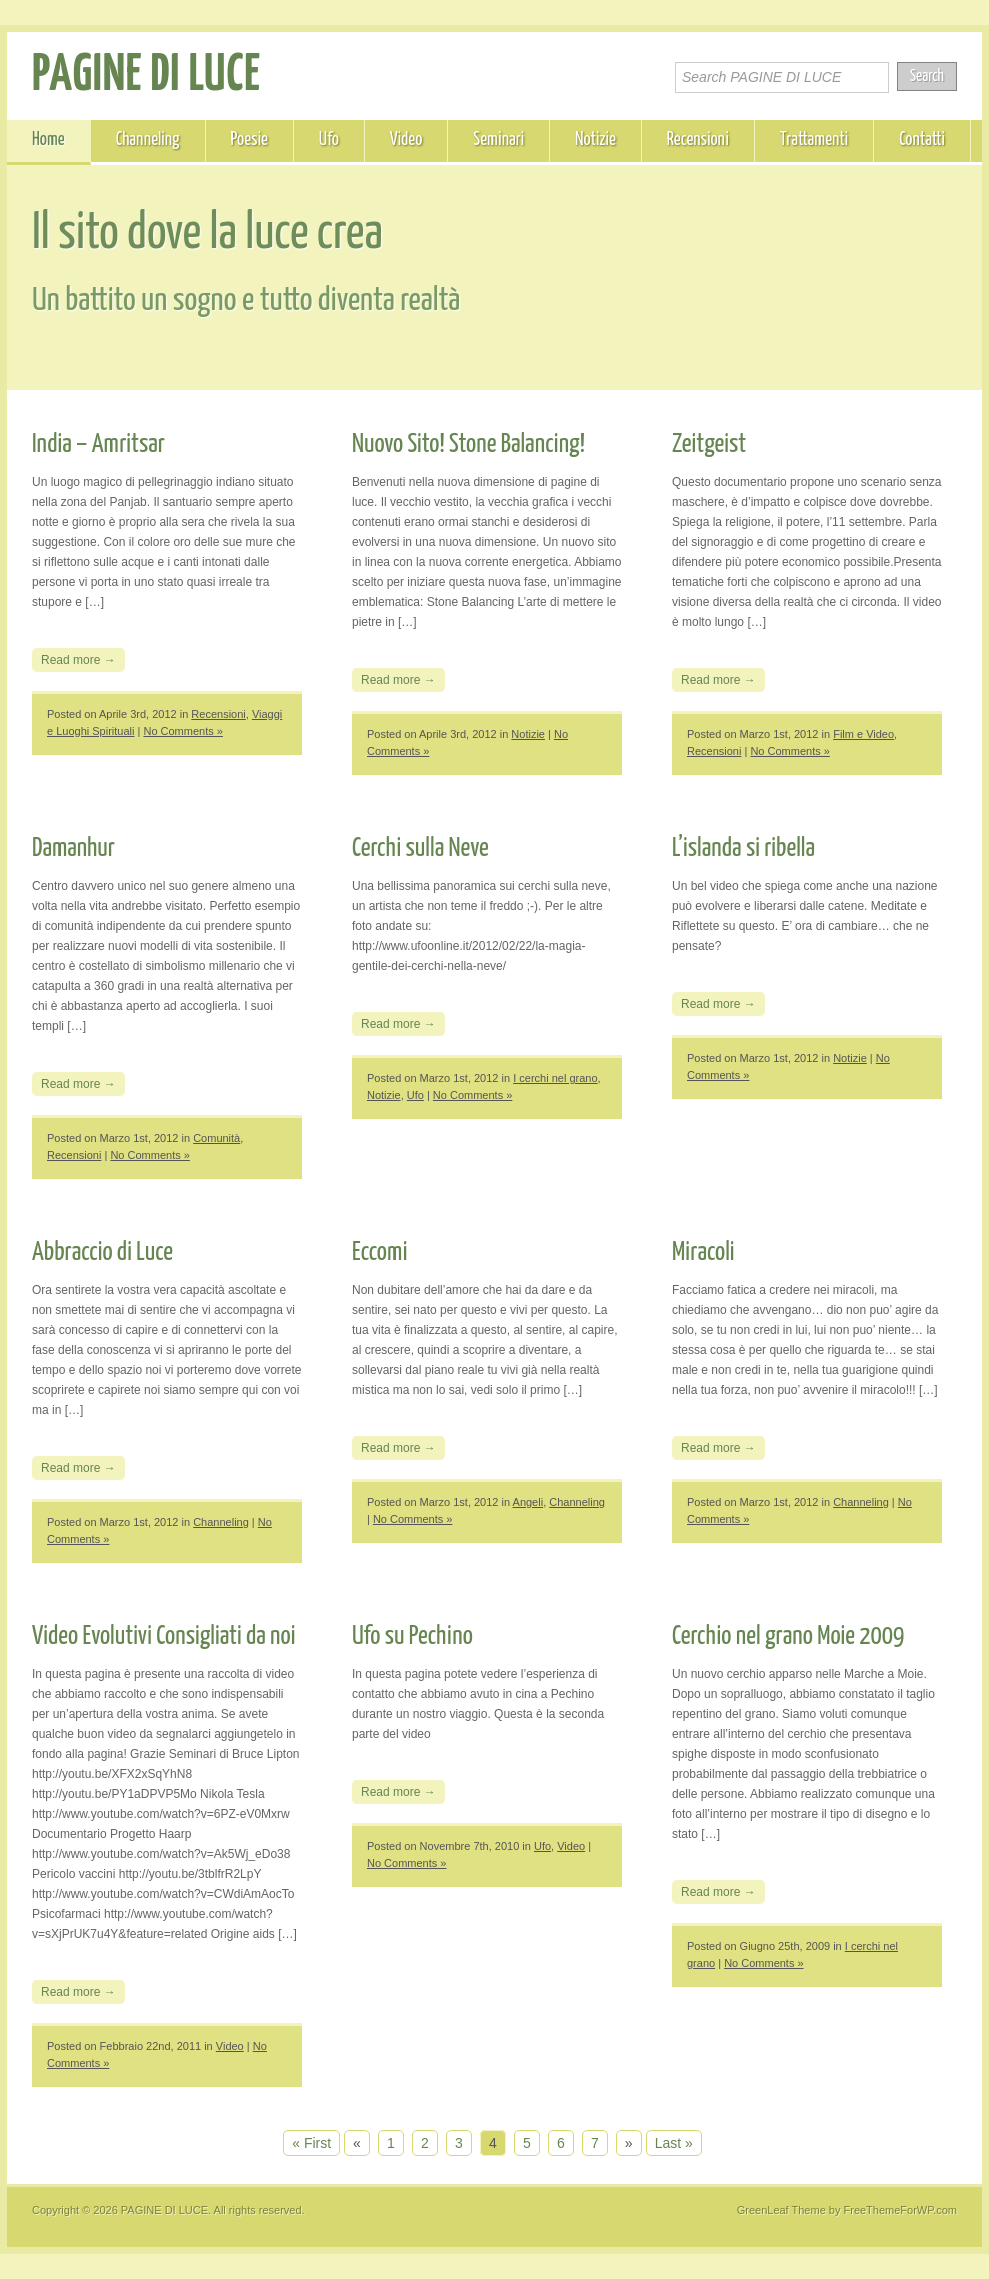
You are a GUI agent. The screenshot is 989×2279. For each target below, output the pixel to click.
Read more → (78, 660)
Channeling (148, 140)
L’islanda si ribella (743, 848)
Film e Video (863, 734)
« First (311, 2143)
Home (48, 140)
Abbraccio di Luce (102, 1252)
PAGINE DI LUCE (146, 76)
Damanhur (73, 848)
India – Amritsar (98, 444)
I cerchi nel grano (555, 1078)
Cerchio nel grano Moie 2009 (788, 1636)
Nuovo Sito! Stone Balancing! (468, 444)
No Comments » (182, 731)
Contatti (922, 140)
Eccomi (380, 1252)
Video (406, 140)
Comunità (216, 1138)
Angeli (528, 1502)
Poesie (249, 140)
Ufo (329, 140)
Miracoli (703, 1252)
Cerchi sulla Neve (420, 848)
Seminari (498, 140)
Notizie (595, 140)
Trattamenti (814, 140)
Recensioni (698, 140)
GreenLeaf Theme (781, 2210)
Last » (674, 2143)
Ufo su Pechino (412, 1636)
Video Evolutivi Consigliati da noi (164, 1636)
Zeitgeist (709, 444)
